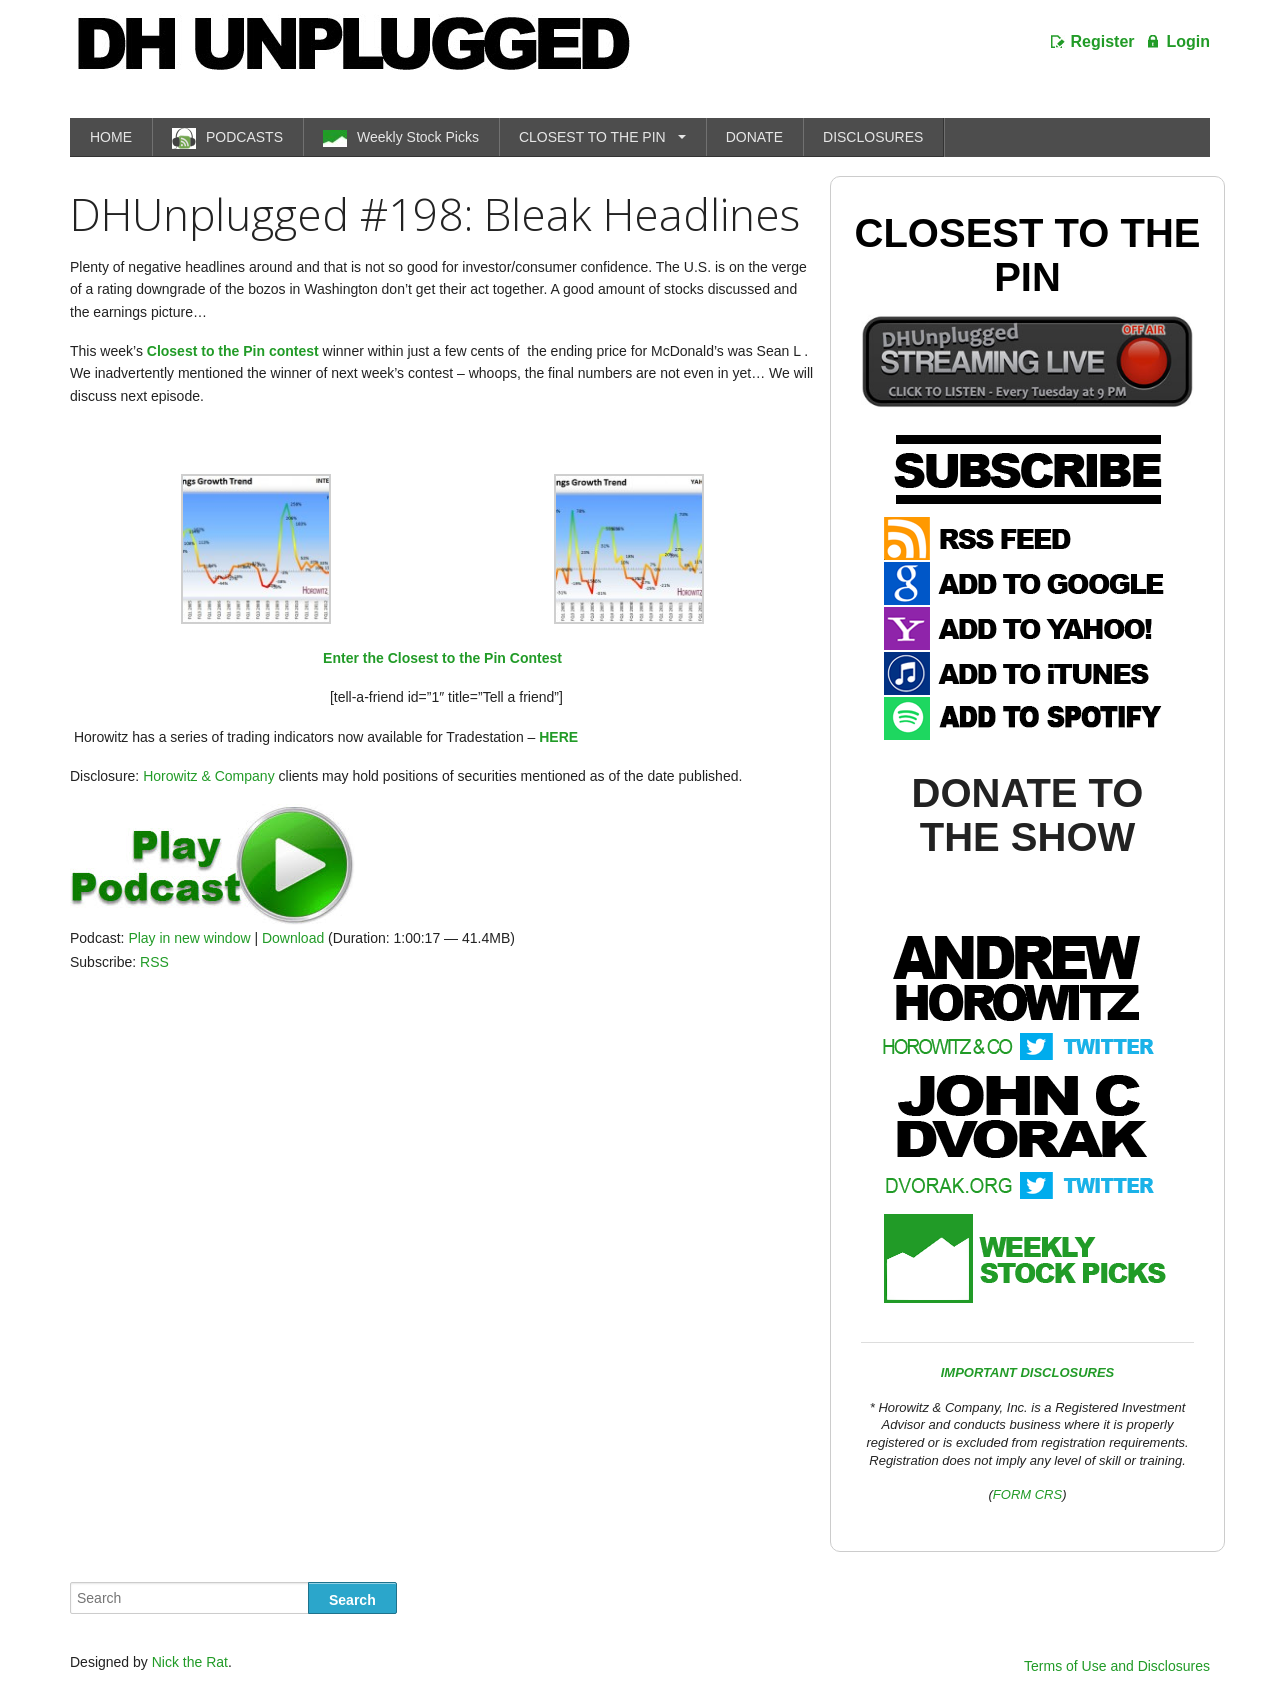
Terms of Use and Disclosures (1117, 1666)
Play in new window (189, 938)
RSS (154, 962)
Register (1103, 41)
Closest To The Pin (1028, 255)
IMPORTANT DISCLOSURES (1028, 1372)
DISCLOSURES (873, 137)
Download (293, 938)
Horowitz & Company (209, 776)
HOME (111, 137)
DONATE (754, 137)
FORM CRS (1027, 1494)
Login (1188, 41)
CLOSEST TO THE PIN (592, 137)
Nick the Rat (190, 1662)
